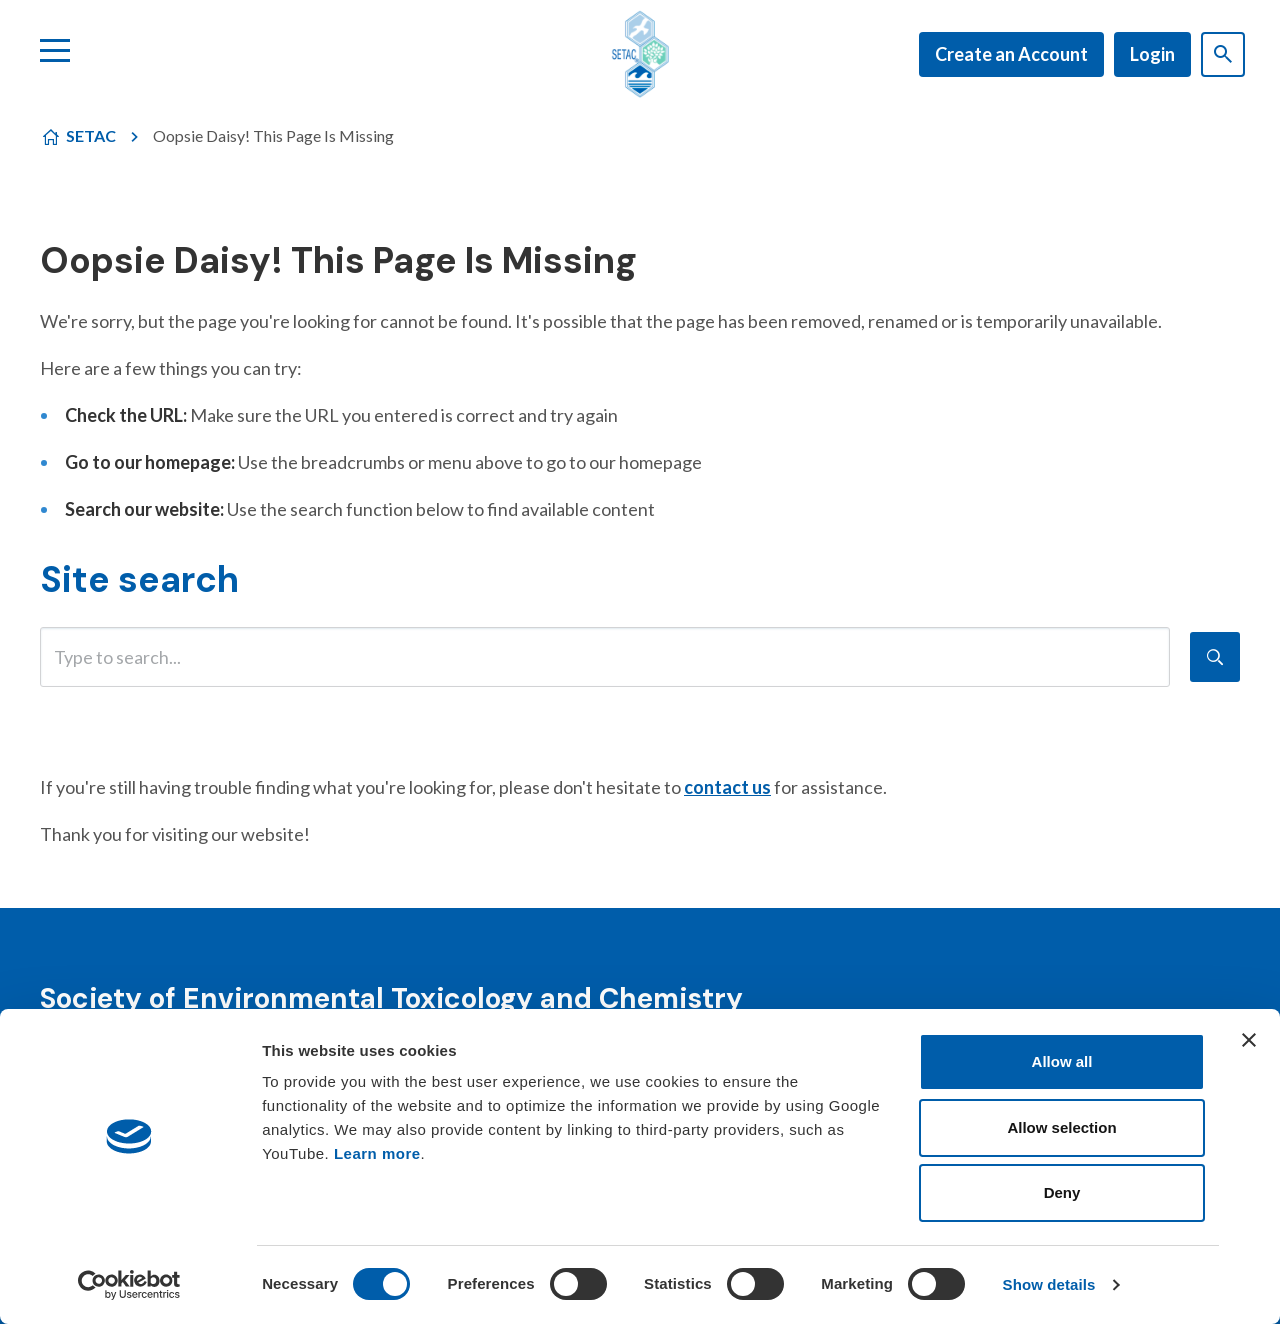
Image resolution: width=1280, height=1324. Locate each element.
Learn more (377, 1153)
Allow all (1062, 1061)
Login (1152, 54)
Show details (1049, 1284)
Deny (1062, 1192)
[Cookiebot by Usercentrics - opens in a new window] (129, 1285)
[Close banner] (1249, 1040)
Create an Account (1011, 54)
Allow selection (1061, 1127)
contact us (727, 787)
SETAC (91, 135)
